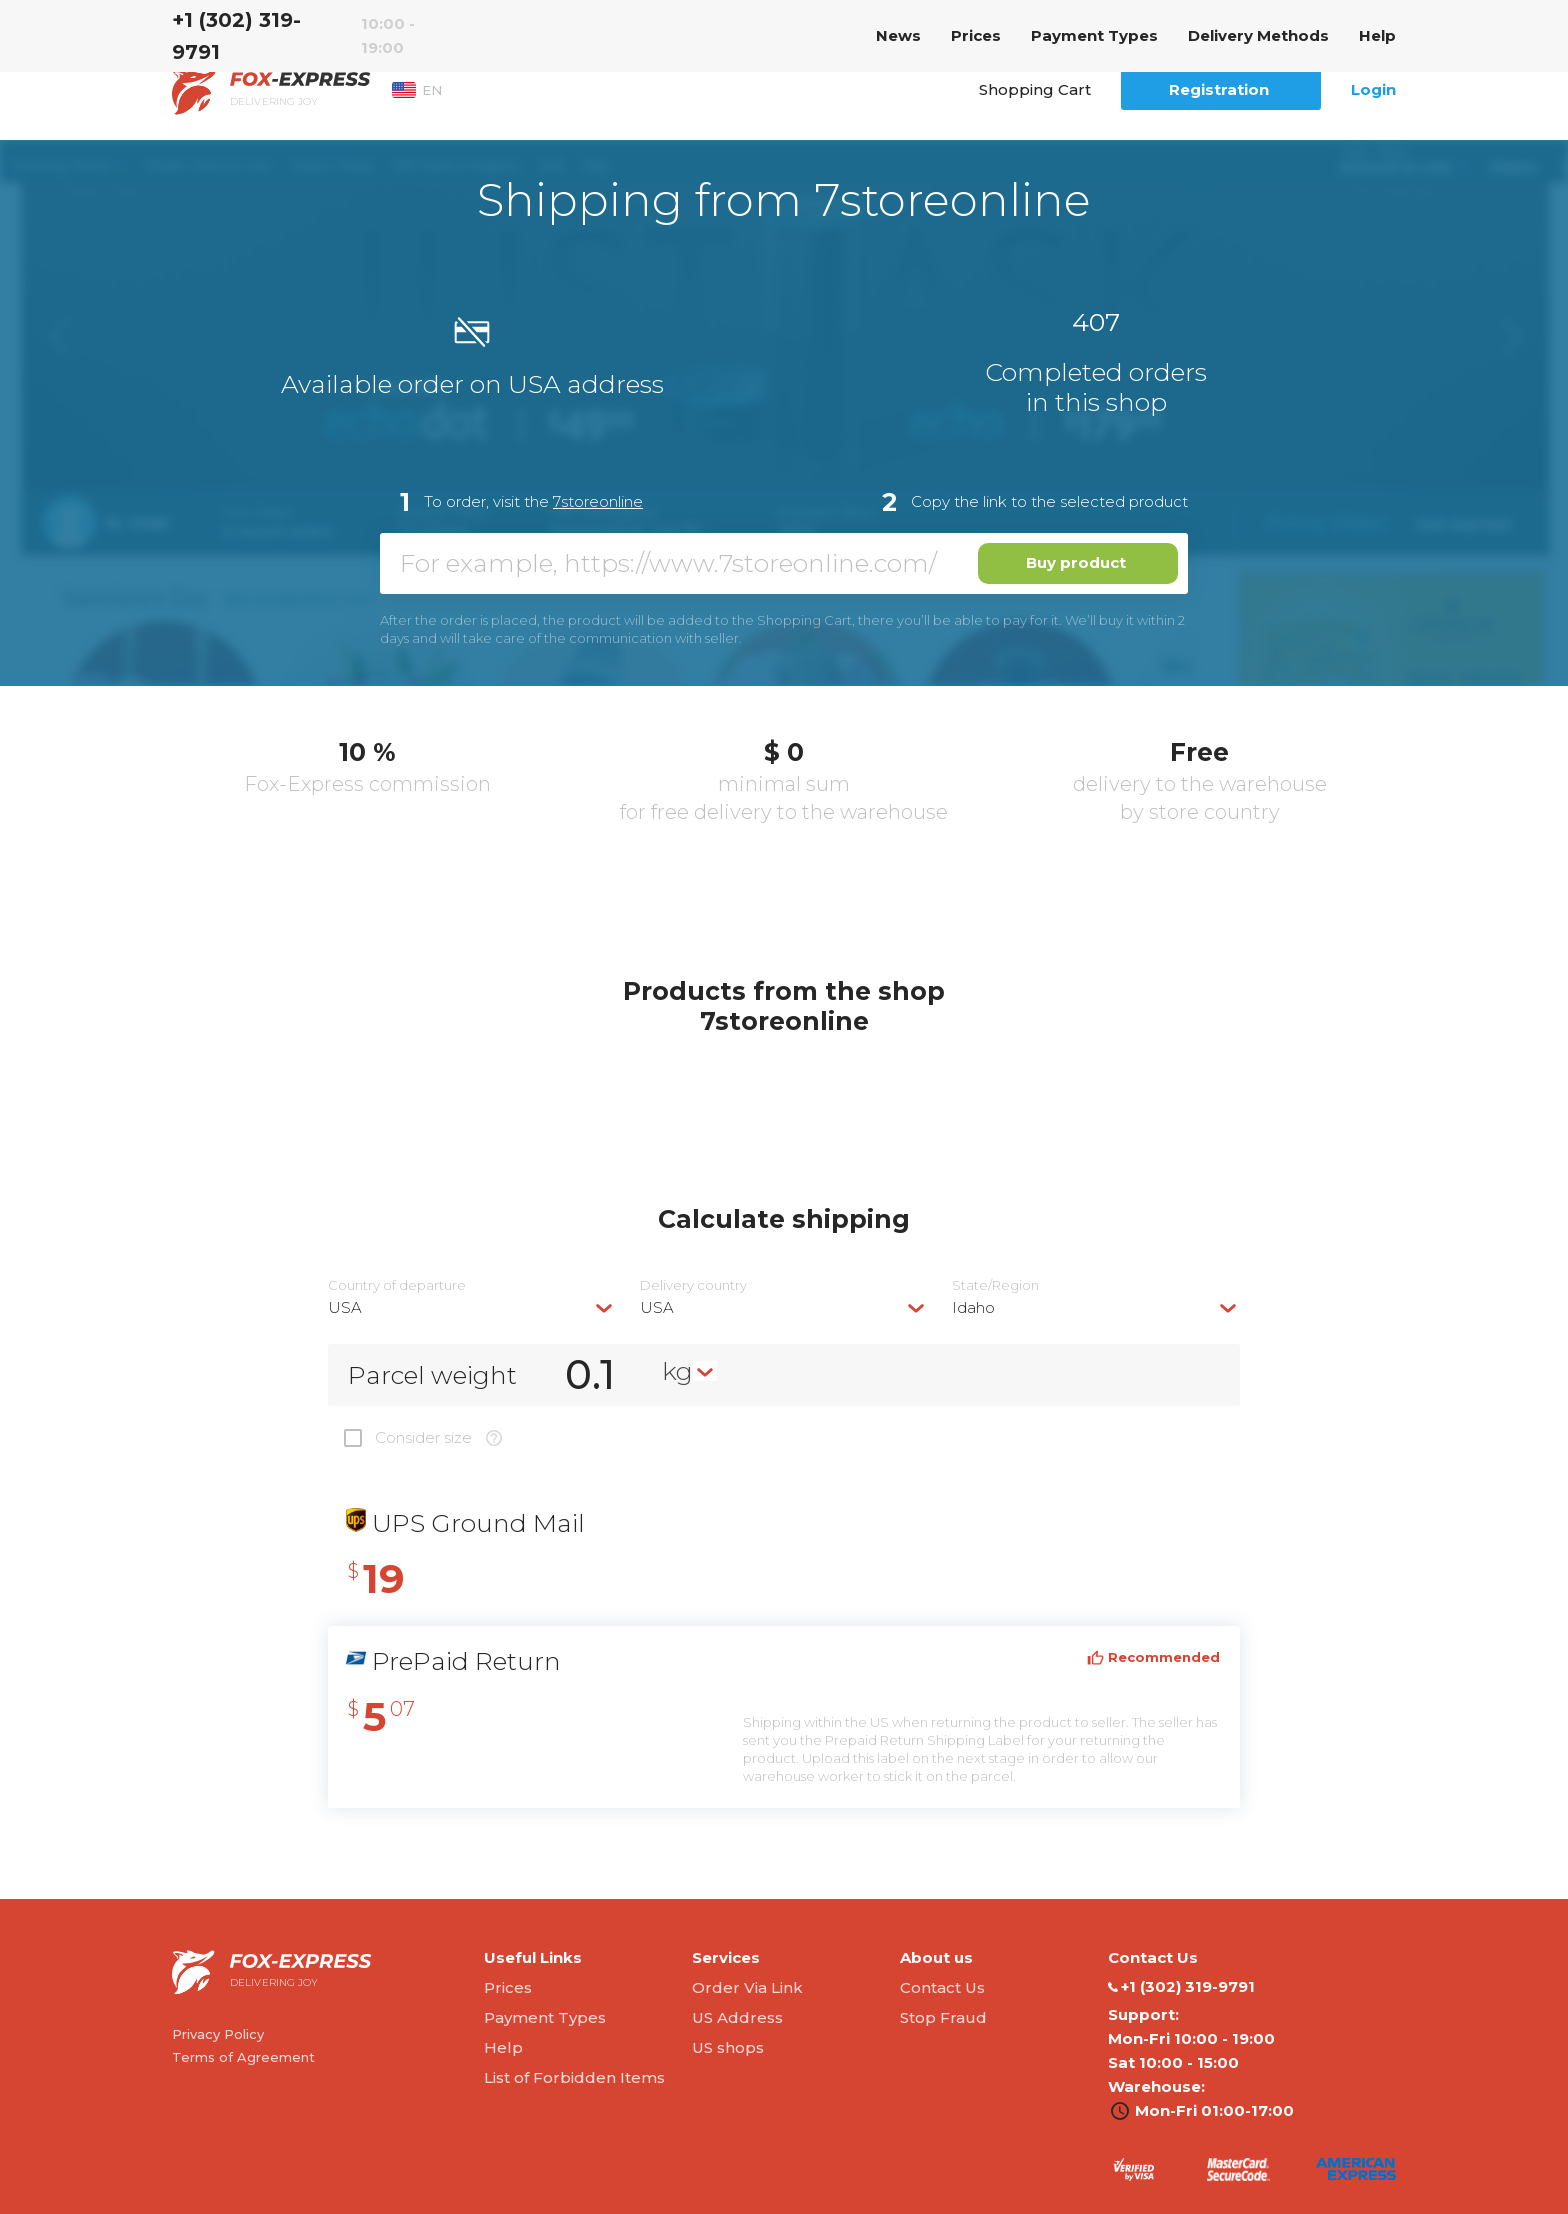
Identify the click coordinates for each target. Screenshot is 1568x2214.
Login (1373, 89)
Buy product (1076, 562)
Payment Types (1094, 35)
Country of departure (397, 1285)
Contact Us (942, 1987)
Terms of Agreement (243, 2057)
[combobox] (472, 1307)
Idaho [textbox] (973, 1307)
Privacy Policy (218, 2034)
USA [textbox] (345, 1307)
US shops (728, 2047)
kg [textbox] (677, 1371)
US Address (737, 2017)
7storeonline (598, 501)
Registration (1219, 89)
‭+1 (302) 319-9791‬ (236, 36)
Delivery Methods (1258, 35)
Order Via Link (747, 1987)
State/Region (995, 1285)
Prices (976, 35)
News (898, 35)
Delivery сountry (693, 1285)
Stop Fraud (943, 2017)
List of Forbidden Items (574, 2077)
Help (1377, 35)
